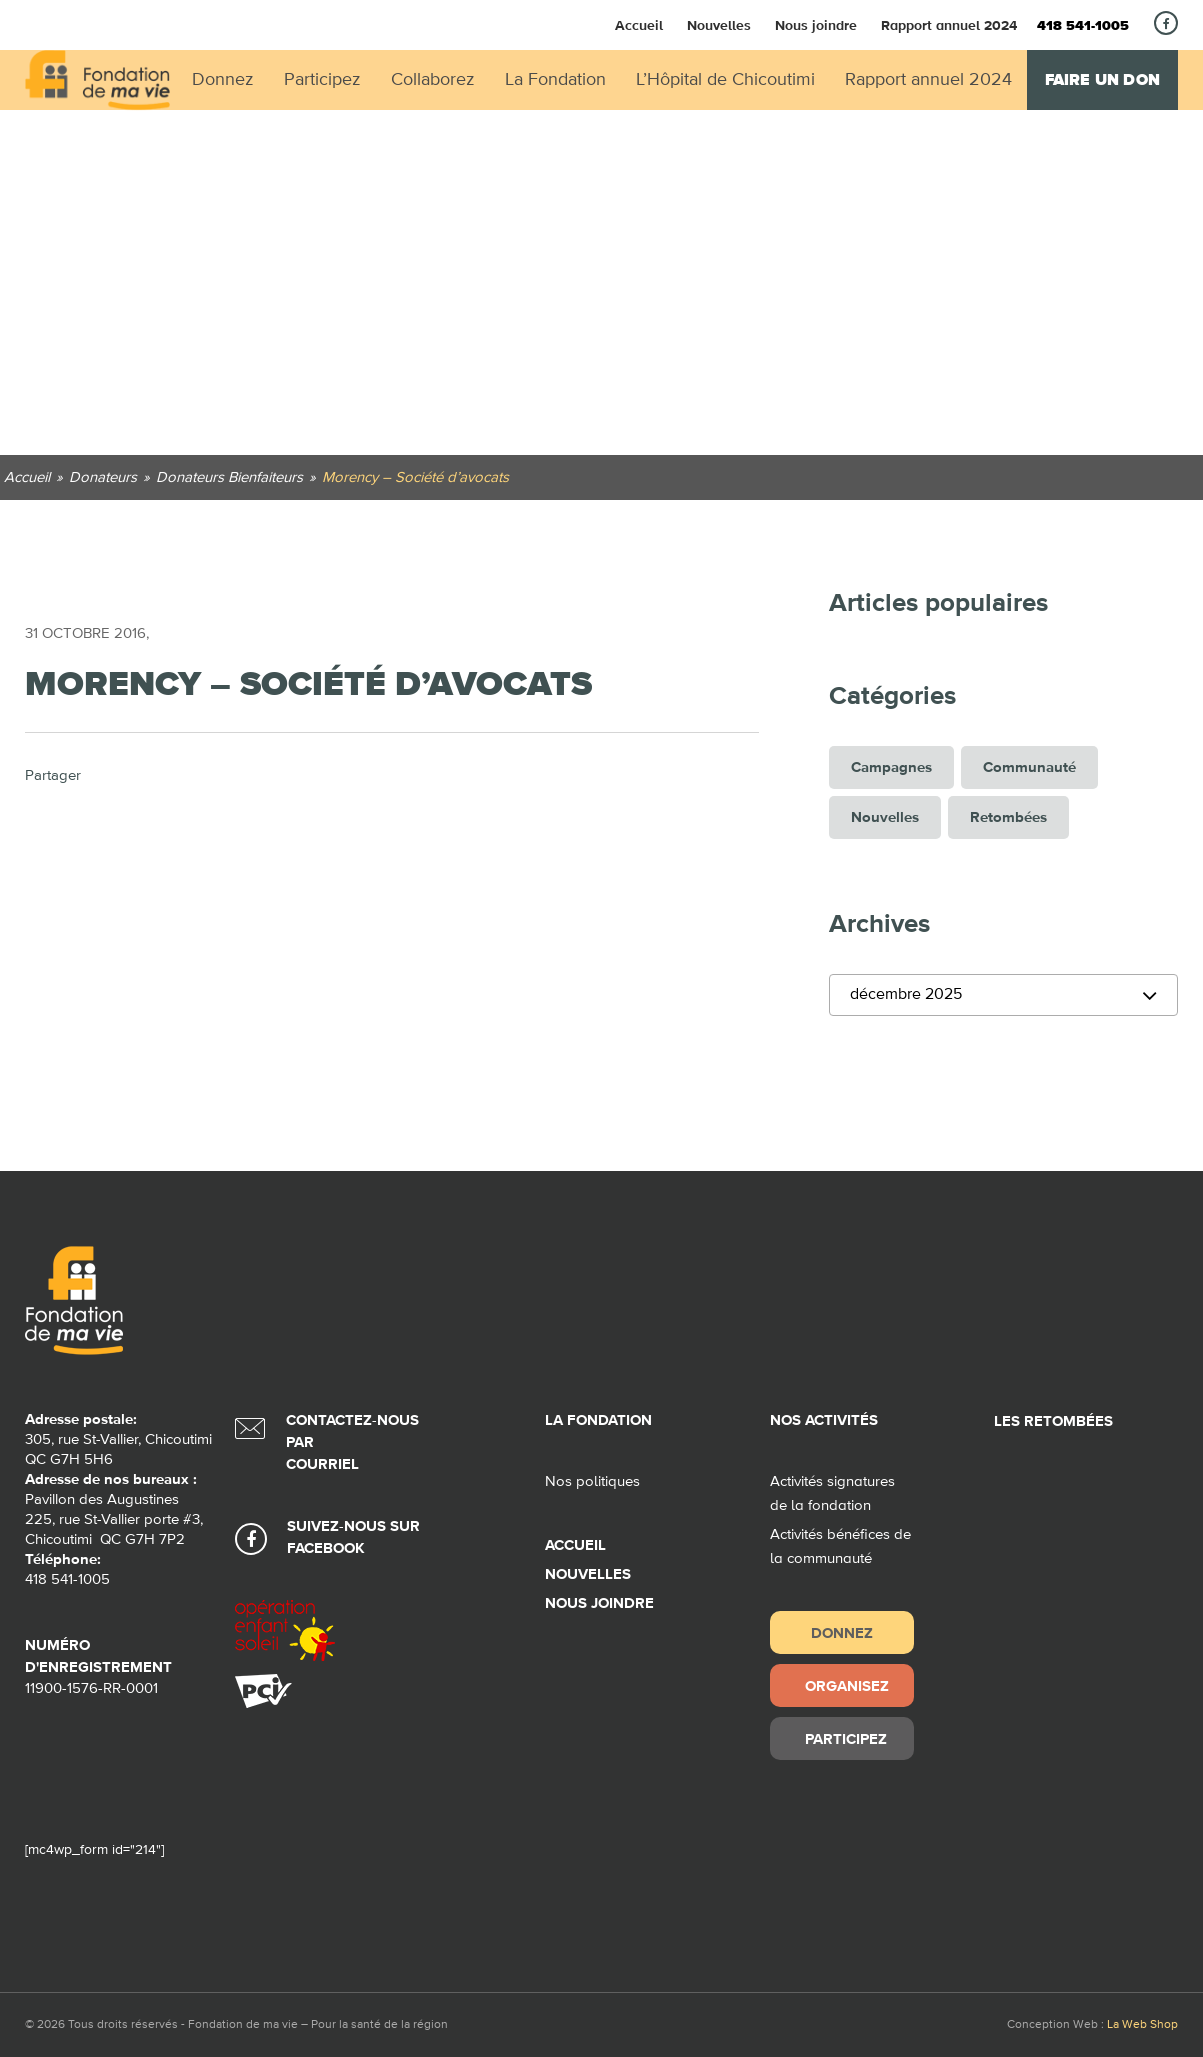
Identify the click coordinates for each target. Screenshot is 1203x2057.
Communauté (1029, 767)
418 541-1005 (1083, 26)
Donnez (842, 1632)
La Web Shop (1142, 2025)
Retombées (1008, 817)
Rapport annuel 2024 (949, 25)
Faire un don (1102, 80)
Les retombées (1053, 1421)
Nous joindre (816, 25)
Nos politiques (592, 1481)
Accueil (639, 25)
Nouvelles (719, 25)
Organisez (847, 1685)
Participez (846, 1738)
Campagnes (891, 767)
